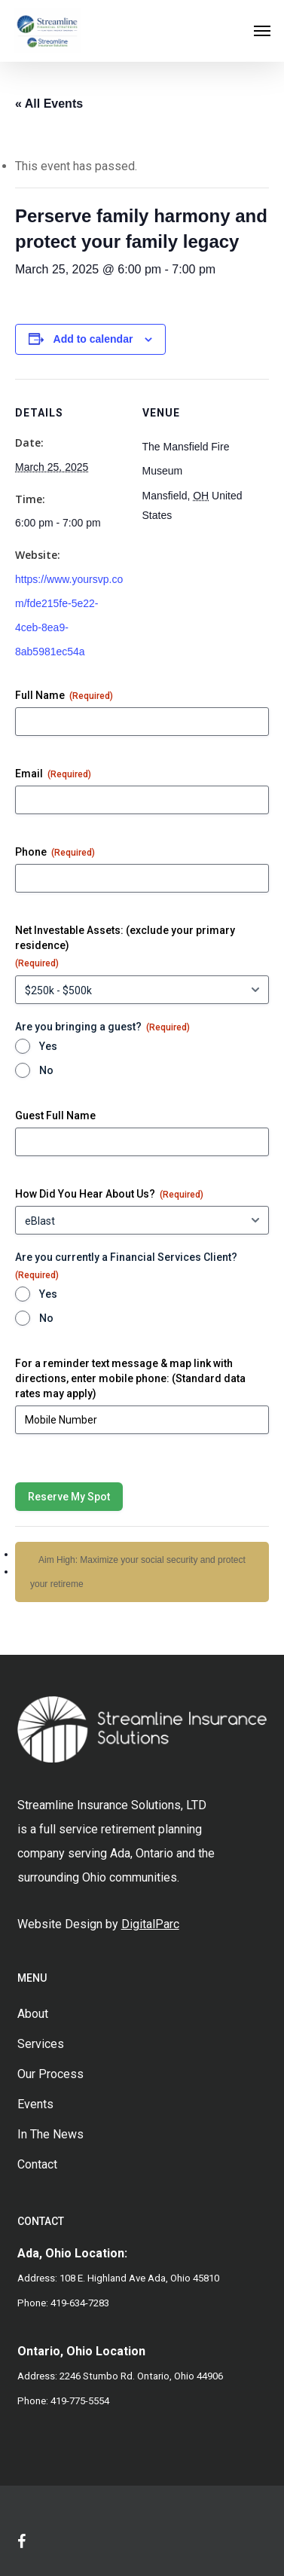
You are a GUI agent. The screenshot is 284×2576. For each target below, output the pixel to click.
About (32, 2014)
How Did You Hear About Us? (109, 1194)
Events (35, 2104)
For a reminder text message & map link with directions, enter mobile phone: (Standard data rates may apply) (130, 1378)
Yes (48, 1046)
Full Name (64, 696)
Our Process (50, 2074)
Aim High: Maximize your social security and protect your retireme (138, 1572)
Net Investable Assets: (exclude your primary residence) (125, 947)
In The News (50, 2134)
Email (53, 774)
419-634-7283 (79, 2303)
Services (40, 2044)
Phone (55, 852)
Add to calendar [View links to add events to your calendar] (93, 339)
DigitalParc (150, 1924)
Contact (37, 2164)
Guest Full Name (55, 1115)
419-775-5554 (79, 2401)
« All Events (49, 103)
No (46, 1070)
